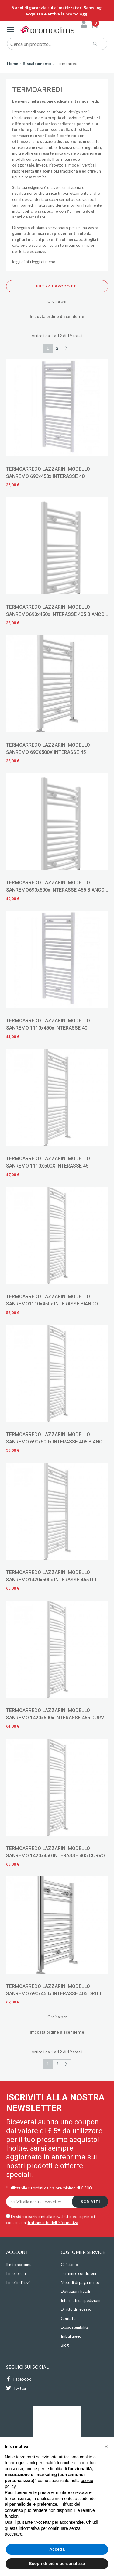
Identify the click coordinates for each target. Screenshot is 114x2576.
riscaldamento (24, 117)
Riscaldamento (37, 63)
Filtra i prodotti (57, 286)
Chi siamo (69, 2264)
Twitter (16, 2388)
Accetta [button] (57, 2549)
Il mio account (18, 2264)
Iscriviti (89, 2201)
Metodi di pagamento (80, 2282)
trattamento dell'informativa (53, 2222)
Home (12, 63)
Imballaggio (71, 2336)
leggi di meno (43, 261)
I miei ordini (16, 2273)
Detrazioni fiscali (75, 2291)
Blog (65, 2345)
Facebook (18, 2379)
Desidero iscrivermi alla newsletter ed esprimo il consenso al (51, 2219)
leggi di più (21, 261)
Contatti (68, 2318)
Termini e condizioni (78, 2273)
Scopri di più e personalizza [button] (57, 2563)
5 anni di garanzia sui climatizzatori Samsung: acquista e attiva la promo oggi (57, 10)
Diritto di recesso (76, 2309)
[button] (106, 2446)
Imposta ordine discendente (57, 316)
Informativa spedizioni (80, 2300)
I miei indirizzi (18, 2282)
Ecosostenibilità (75, 2327)
